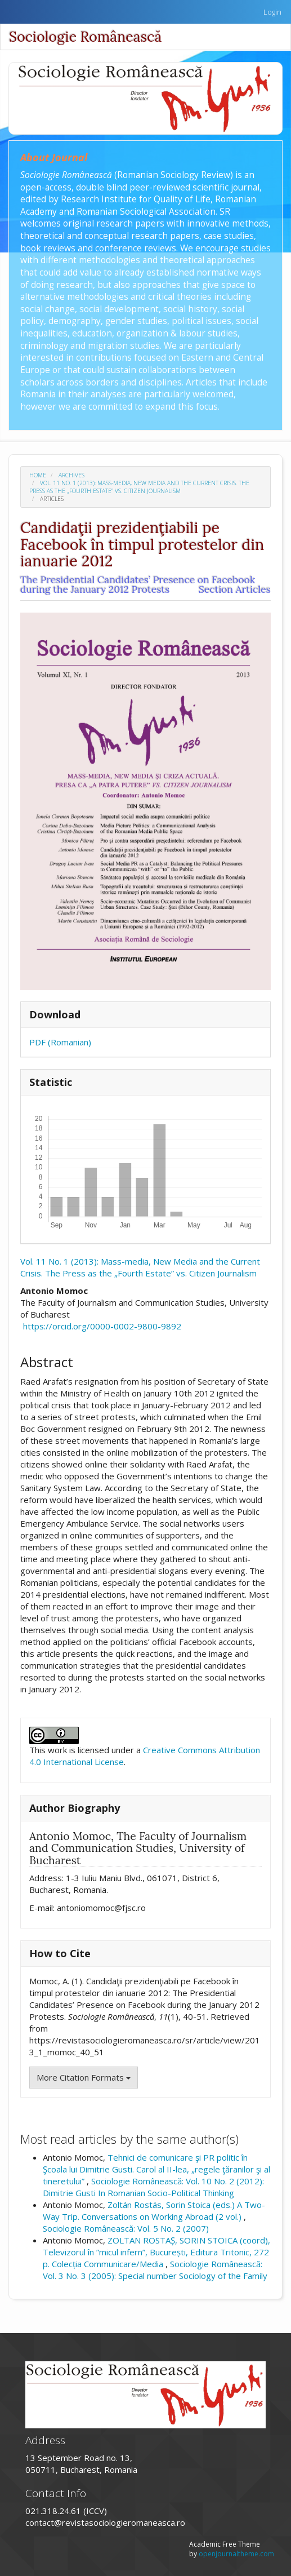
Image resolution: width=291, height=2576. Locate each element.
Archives (71, 475)
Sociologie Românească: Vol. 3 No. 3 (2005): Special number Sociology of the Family (155, 2269)
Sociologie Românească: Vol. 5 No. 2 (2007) (126, 2228)
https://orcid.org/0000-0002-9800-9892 (102, 1326)
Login (272, 12)
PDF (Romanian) (60, 1042)
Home (37, 475)
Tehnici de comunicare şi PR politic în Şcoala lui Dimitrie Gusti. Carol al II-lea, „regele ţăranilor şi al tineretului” (156, 2169)
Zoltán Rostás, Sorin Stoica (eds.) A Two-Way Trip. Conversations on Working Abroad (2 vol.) (154, 2210)
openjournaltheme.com (236, 2554)
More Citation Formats (84, 2077)
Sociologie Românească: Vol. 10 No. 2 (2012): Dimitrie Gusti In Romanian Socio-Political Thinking (153, 2186)
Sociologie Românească (85, 37)
